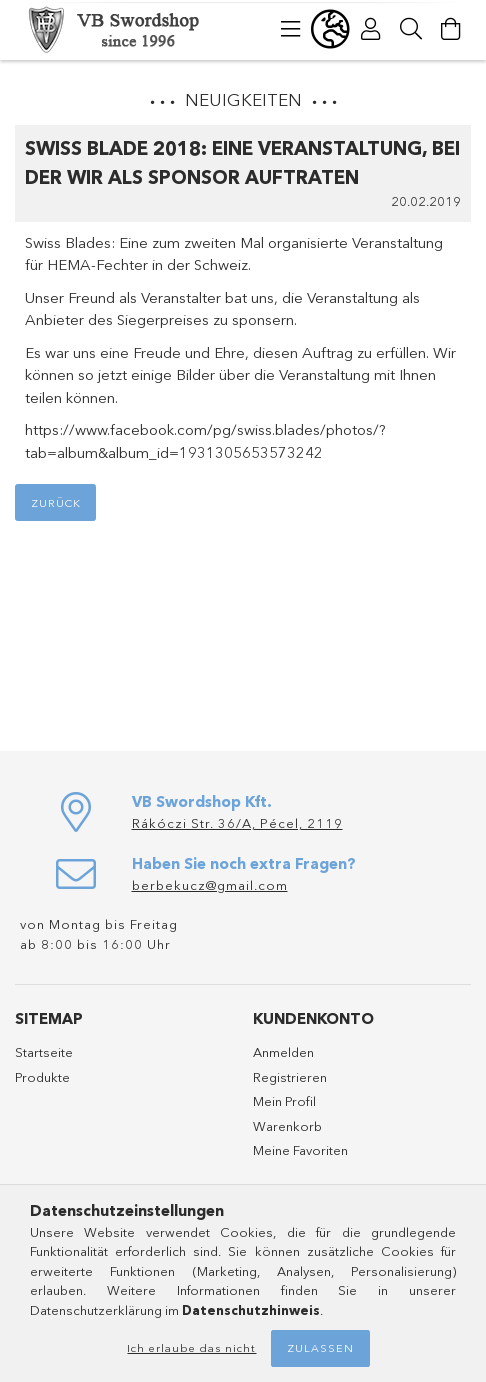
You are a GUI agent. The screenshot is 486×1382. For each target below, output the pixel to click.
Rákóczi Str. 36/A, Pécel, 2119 (237, 823)
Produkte (42, 1077)
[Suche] (411, 29)
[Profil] (371, 29)
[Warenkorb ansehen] (451, 29)
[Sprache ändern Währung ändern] (331, 29)
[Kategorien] (291, 29)
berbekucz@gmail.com (210, 885)
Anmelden (283, 1052)
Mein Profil (284, 1101)
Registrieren (290, 1077)
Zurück (56, 503)
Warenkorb (287, 1126)
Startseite (44, 1052)
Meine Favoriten (300, 1150)
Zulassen (320, 1348)
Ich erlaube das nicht (191, 1348)
